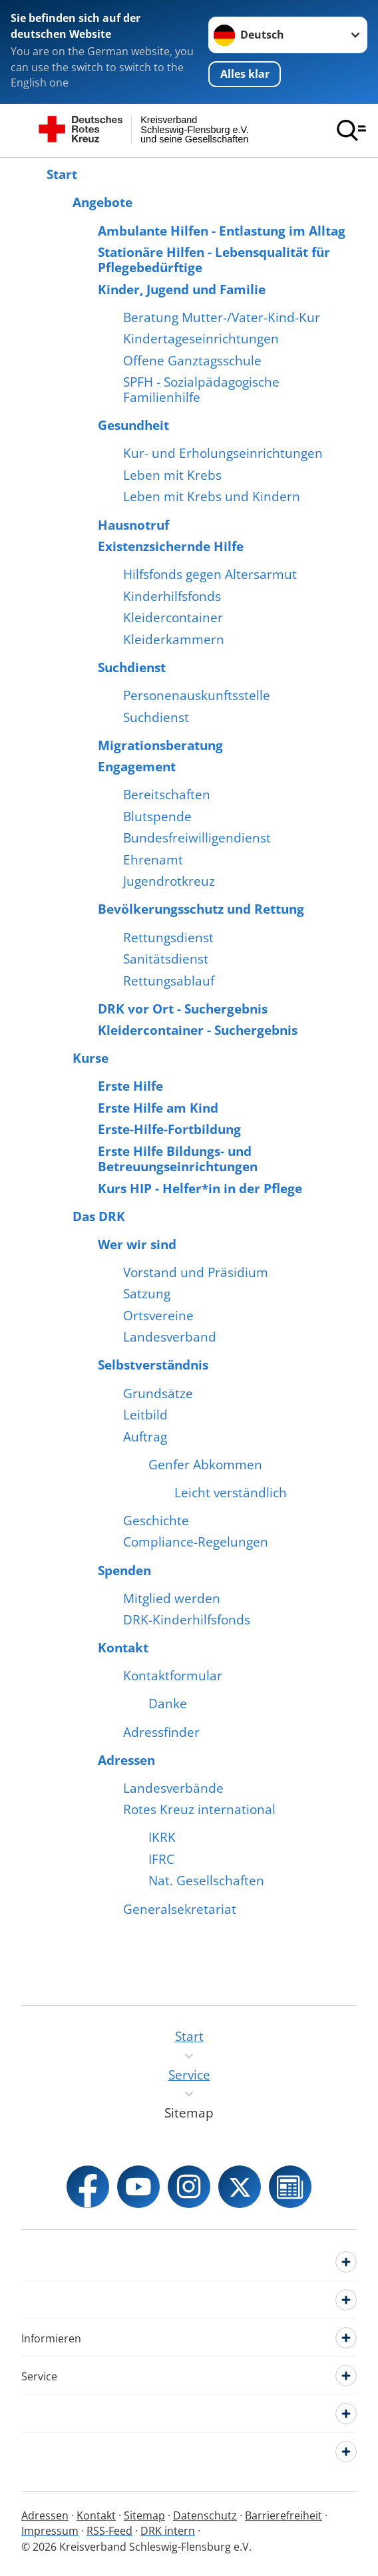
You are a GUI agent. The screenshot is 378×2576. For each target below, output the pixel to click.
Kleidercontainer (173, 618)
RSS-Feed (109, 2530)
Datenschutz (205, 2515)
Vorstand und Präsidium (195, 1272)
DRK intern (167, 2530)
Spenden (124, 1570)
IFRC (161, 1859)
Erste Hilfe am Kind (158, 1108)
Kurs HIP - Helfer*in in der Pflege (200, 1188)
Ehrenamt (153, 860)
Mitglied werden (171, 1598)
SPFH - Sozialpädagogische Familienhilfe (201, 390)
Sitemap (144, 2515)
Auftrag (145, 1437)
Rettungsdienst (168, 938)
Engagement (137, 767)
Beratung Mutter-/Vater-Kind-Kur (221, 317)
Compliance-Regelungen (195, 1542)
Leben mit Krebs (172, 475)
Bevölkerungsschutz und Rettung (201, 909)
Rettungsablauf (168, 981)
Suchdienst (132, 667)
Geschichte (156, 1521)
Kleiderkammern (173, 639)
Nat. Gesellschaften (206, 1881)
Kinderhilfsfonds (172, 596)
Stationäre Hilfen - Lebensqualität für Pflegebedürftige (214, 260)
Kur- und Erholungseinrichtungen (223, 453)
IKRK (162, 1837)
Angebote (102, 202)
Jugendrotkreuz (169, 881)
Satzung (146, 1294)
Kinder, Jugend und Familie (182, 289)
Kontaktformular (172, 1676)
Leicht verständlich (230, 1493)
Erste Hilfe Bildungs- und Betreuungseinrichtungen (178, 1159)
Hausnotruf (133, 525)
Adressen (126, 1760)
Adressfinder (161, 1732)
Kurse (90, 1058)
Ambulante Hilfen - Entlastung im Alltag (221, 231)
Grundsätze (158, 1393)
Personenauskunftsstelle (196, 695)
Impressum (50, 2530)
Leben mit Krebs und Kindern (211, 496)
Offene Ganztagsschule (192, 361)
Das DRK (99, 1216)
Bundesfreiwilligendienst (197, 838)
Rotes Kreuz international (199, 1809)
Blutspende (157, 817)
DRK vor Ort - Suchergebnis (183, 1009)
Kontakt (123, 1648)
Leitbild (145, 1415)
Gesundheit (133, 425)
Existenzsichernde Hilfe (171, 546)
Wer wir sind (137, 1244)
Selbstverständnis (153, 1365)
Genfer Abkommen (205, 1465)
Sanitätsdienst (165, 959)
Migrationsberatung (160, 745)
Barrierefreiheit (283, 2515)
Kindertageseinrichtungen (201, 339)
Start (62, 174)
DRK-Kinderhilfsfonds (186, 1620)
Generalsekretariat (179, 1909)
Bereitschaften (166, 795)
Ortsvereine (158, 1316)
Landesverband (169, 1337)
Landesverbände (173, 1788)
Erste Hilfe (130, 1086)
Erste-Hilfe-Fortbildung (169, 1129)
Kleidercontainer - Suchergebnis (197, 1030)
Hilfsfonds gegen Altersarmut (210, 574)
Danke (167, 1704)
